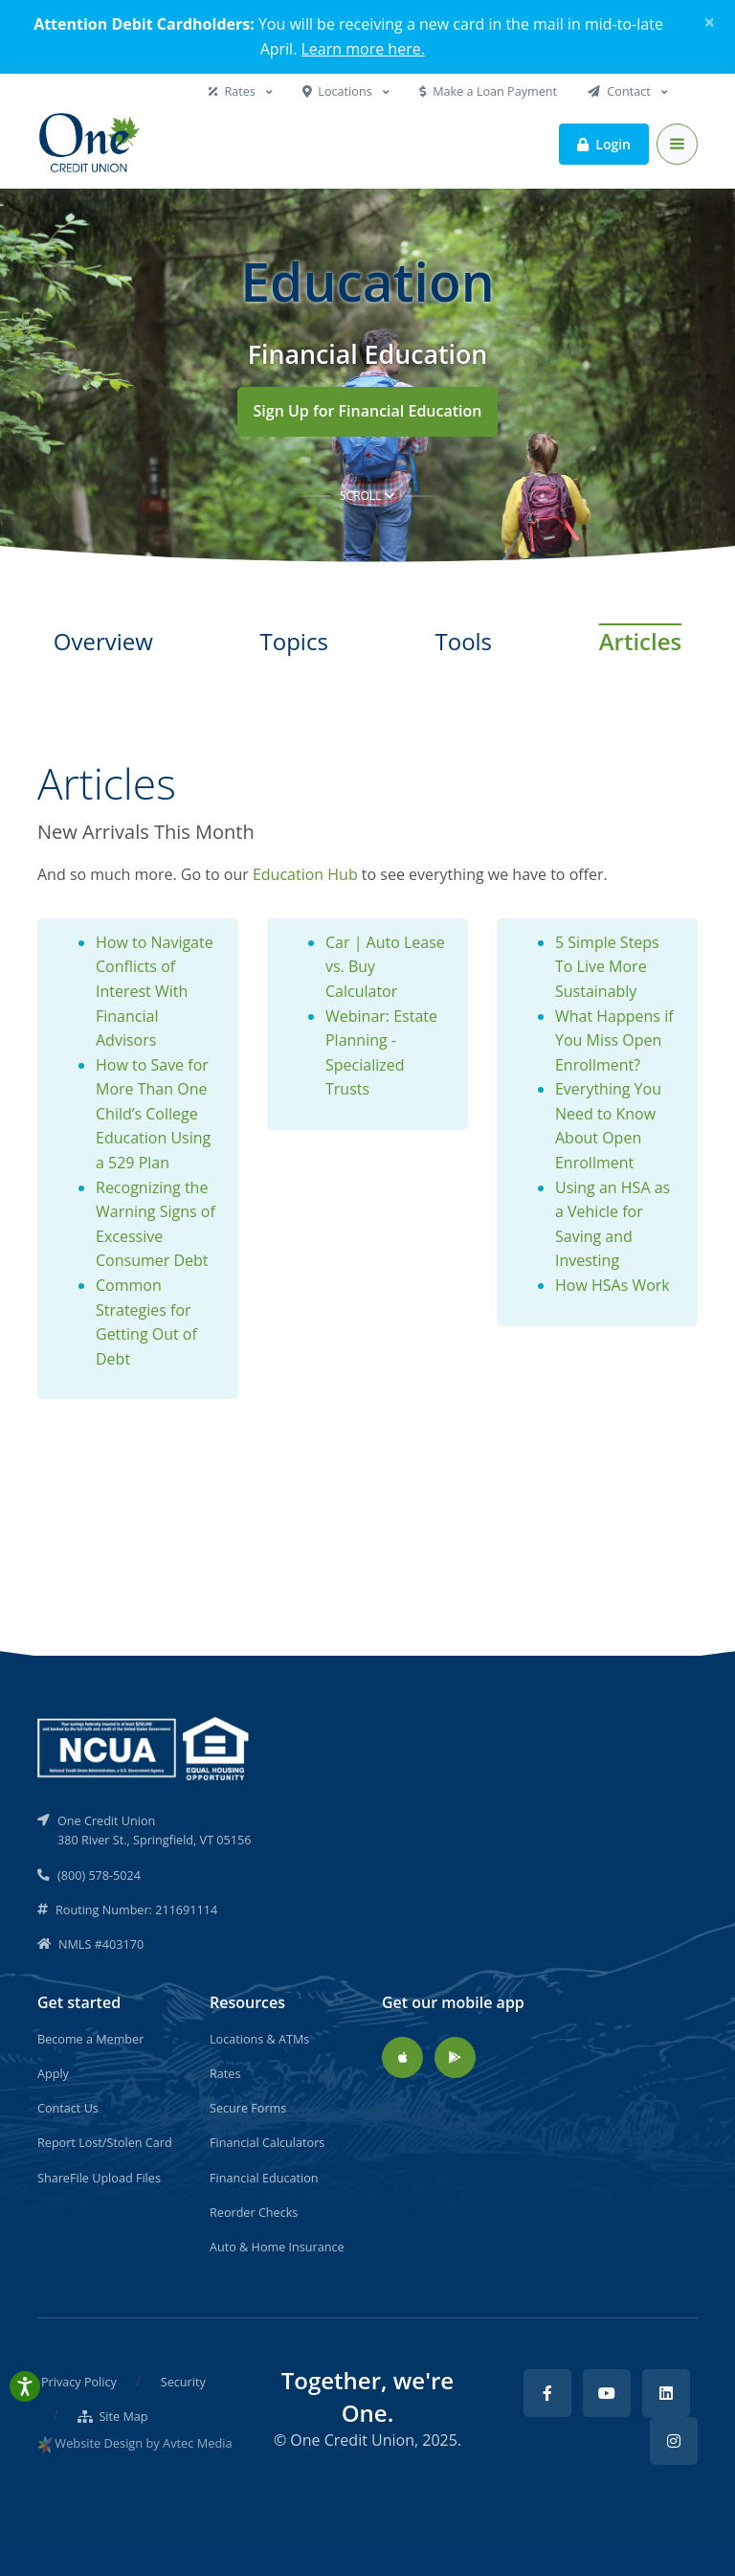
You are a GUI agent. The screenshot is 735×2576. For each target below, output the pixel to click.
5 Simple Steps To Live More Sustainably (607, 967)
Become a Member (90, 2038)
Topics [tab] (294, 641)
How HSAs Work (612, 1285)
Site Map (113, 2416)
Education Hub (305, 874)
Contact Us (68, 2107)
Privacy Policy (79, 2381)
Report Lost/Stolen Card (104, 2142)
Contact (621, 91)
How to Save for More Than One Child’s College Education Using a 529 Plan (153, 1113)
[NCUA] (144, 1746)
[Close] (709, 22)
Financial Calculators (267, 2142)
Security (183, 2381)
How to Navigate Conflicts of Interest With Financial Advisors (154, 991)
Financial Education (264, 2177)
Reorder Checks (254, 2212)
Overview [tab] (103, 641)
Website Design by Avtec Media (143, 2443)
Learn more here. (363, 48)
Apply (53, 2073)
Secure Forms (248, 2107)
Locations (338, 91)
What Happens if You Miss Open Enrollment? (614, 1040)
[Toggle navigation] (677, 144)
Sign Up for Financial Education (368, 410)
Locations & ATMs (259, 2038)
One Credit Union (352, 2440)
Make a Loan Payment (488, 91)
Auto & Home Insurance (277, 2246)
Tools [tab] (463, 641)
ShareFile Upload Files (99, 2177)
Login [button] (604, 143)
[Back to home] (91, 143)
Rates (233, 91)
